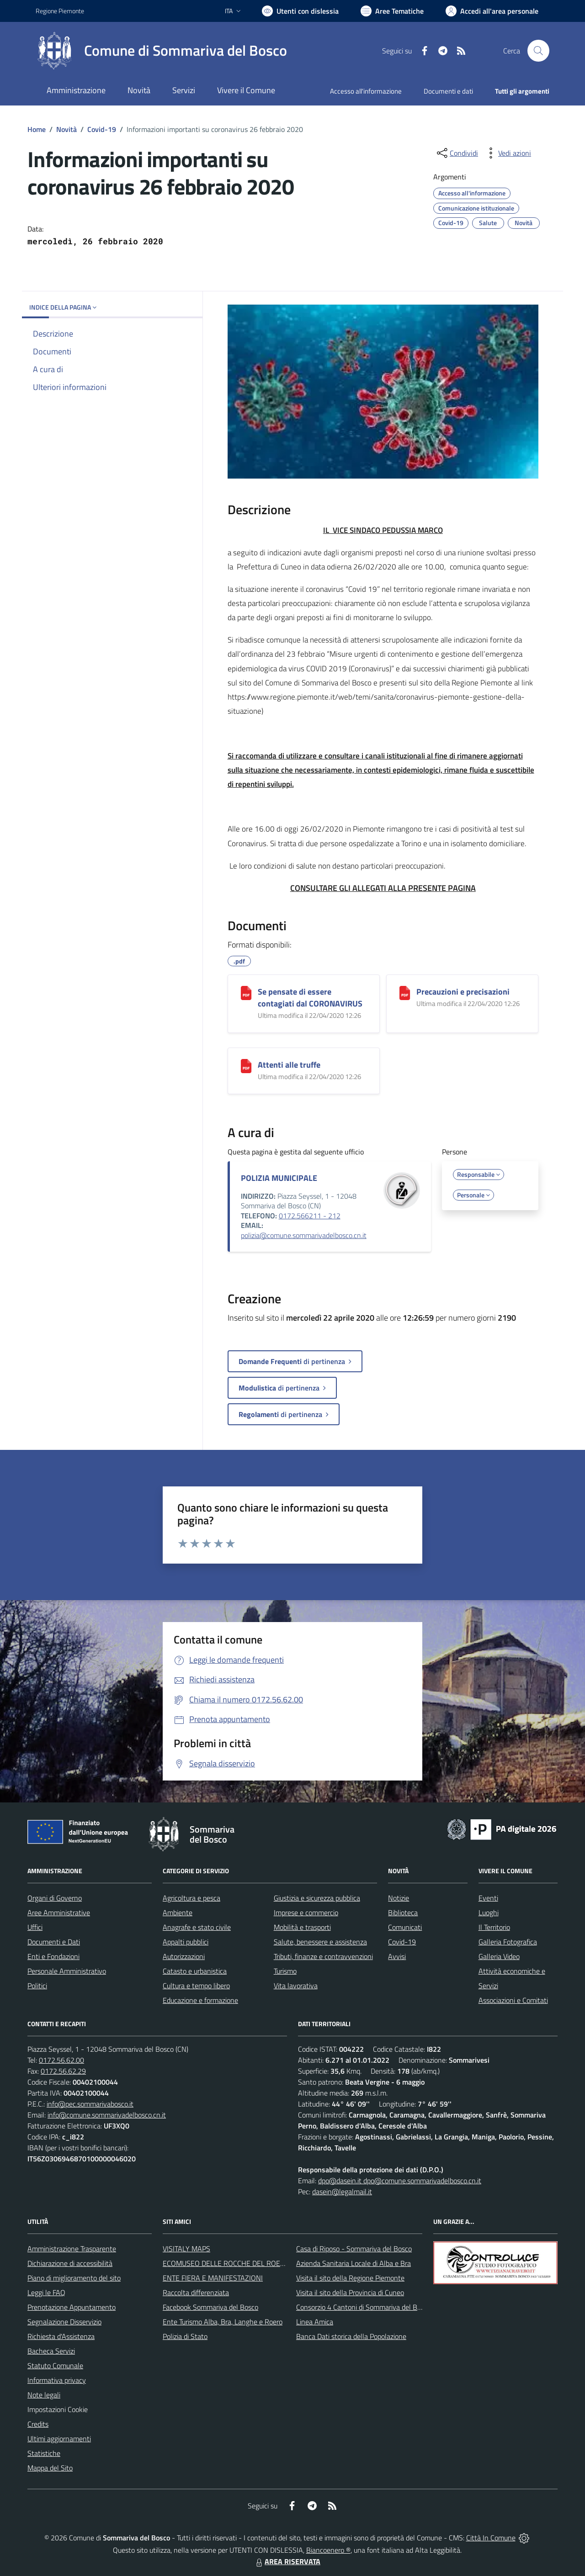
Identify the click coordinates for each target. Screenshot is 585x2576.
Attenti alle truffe (289, 1065)
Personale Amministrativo (66, 1970)
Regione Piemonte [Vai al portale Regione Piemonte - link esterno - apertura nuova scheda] (60, 11)
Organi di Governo (54, 1897)
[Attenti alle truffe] (246, 1066)
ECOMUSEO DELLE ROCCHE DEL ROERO (226, 2263)
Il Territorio (494, 1927)
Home (36, 129)
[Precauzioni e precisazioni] (405, 993)
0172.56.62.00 (61, 2059)
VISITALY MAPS (186, 2248)
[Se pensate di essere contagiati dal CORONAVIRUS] (246, 993)
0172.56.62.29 (63, 2070)
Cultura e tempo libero (196, 1985)
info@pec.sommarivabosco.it (90, 2103)
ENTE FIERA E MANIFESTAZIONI (213, 2277)
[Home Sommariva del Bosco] (161, 50)
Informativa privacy (56, 2380)
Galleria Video (499, 1956)
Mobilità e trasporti (302, 1927)
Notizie (398, 1897)
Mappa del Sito (50, 2467)
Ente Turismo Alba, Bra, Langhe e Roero (222, 2321)
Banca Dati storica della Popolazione (351, 2336)
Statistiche (43, 2453)
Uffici (35, 1927)
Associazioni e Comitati (513, 2000)
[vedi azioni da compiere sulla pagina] (507, 153)
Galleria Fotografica (508, 1941)
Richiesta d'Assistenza (61, 2336)
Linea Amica (314, 2321)
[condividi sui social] (456, 153)
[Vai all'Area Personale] (492, 11)
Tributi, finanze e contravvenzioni (323, 1956)
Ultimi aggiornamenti (59, 2438)
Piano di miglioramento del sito (74, 2277)
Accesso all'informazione (366, 91)
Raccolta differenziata (196, 2292)
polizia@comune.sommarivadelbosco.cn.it (304, 1235)
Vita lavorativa (296, 1985)
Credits (37, 2423)
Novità (66, 129)
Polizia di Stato (185, 2336)
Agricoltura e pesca (191, 1897)
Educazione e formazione (200, 2000)
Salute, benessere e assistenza (320, 1941)
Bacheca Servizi (51, 2350)
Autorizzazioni (184, 1956)
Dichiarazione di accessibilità (69, 2263)
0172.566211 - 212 (309, 1215)
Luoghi (489, 1912)
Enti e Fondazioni (53, 1956)
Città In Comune (491, 2537)
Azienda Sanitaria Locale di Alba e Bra (353, 2263)
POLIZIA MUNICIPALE (279, 1178)
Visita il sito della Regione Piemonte (350, 2277)
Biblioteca (403, 1912)
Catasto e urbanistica (195, 1970)
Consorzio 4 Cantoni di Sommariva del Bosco (363, 2307)
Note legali (43, 2394)
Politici (37, 1985)
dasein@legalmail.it (342, 2191)
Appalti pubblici (185, 1941)
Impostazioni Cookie (57, 2409)
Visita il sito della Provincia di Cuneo (350, 2292)
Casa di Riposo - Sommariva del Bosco (354, 2248)
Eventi (488, 1897)
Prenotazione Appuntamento (71, 2307)
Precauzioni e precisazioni (463, 991)
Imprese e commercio (306, 1912)
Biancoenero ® (328, 2549)
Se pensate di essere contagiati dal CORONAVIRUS (310, 997)
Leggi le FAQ (46, 2292)
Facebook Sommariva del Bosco (210, 2307)
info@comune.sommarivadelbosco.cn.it (107, 2114)
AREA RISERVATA (287, 2561)
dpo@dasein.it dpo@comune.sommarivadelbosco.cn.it (399, 2180)
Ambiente (177, 1912)
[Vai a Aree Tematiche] (392, 11)
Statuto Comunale (55, 2365)
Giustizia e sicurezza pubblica (317, 1897)
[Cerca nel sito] (538, 51)
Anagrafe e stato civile (197, 1927)
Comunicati (405, 1927)
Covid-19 (101, 129)
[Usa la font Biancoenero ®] (300, 11)
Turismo (285, 1970)
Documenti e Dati (53, 1941)
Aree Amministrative (58, 1912)
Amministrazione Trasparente (71, 2248)
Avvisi (397, 1956)
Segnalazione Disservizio (64, 2321)
